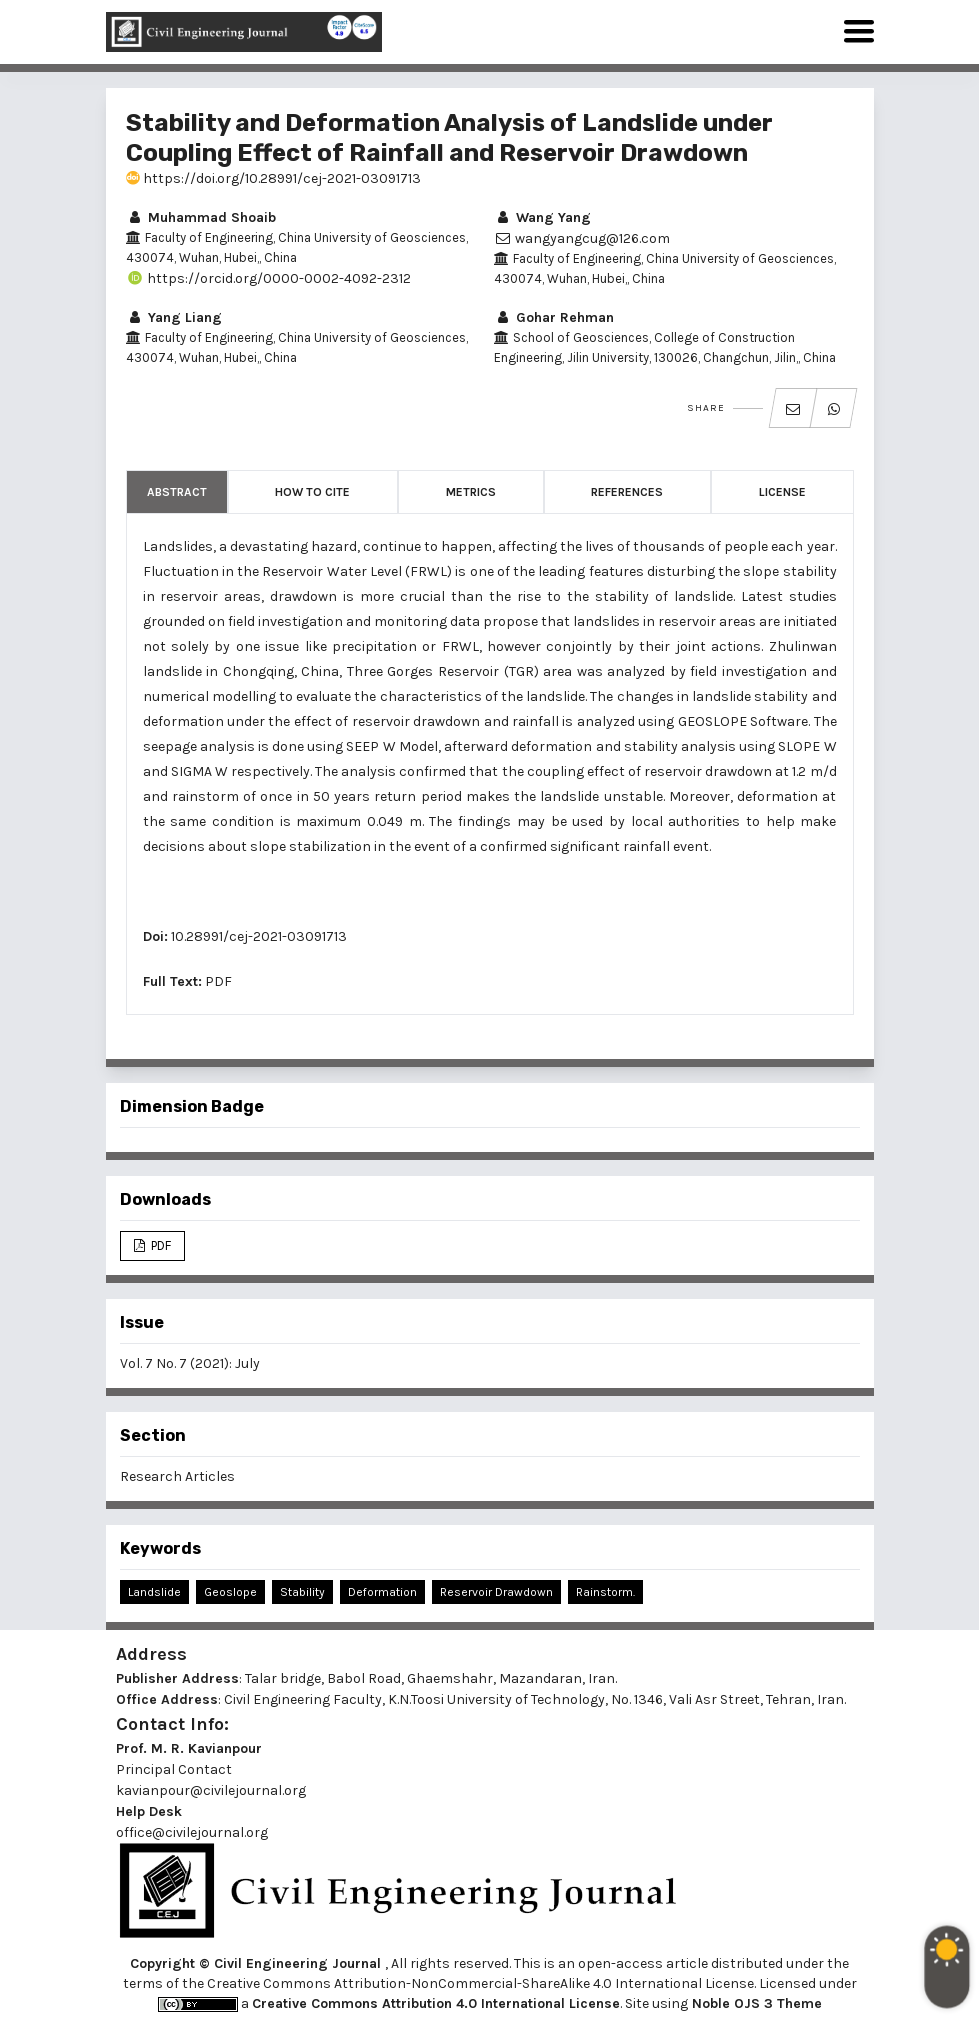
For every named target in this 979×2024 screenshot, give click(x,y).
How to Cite (312, 492)
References (627, 492)
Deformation (382, 1592)
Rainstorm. (605, 1592)
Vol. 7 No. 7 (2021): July (190, 1363)
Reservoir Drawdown (496, 1592)
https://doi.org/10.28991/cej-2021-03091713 (273, 178)
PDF (218, 981)
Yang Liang (174, 317)
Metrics (471, 492)
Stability (302, 1592)
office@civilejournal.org (192, 1832)
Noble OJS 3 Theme (755, 2003)
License (782, 492)
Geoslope (230, 1592)
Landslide (154, 1592)
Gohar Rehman (554, 317)
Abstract (177, 492)
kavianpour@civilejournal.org (211, 1790)
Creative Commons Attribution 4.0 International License (436, 2003)
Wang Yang (542, 217)
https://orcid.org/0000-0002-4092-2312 (268, 278)
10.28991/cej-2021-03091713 (259, 936)
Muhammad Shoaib (201, 217)
